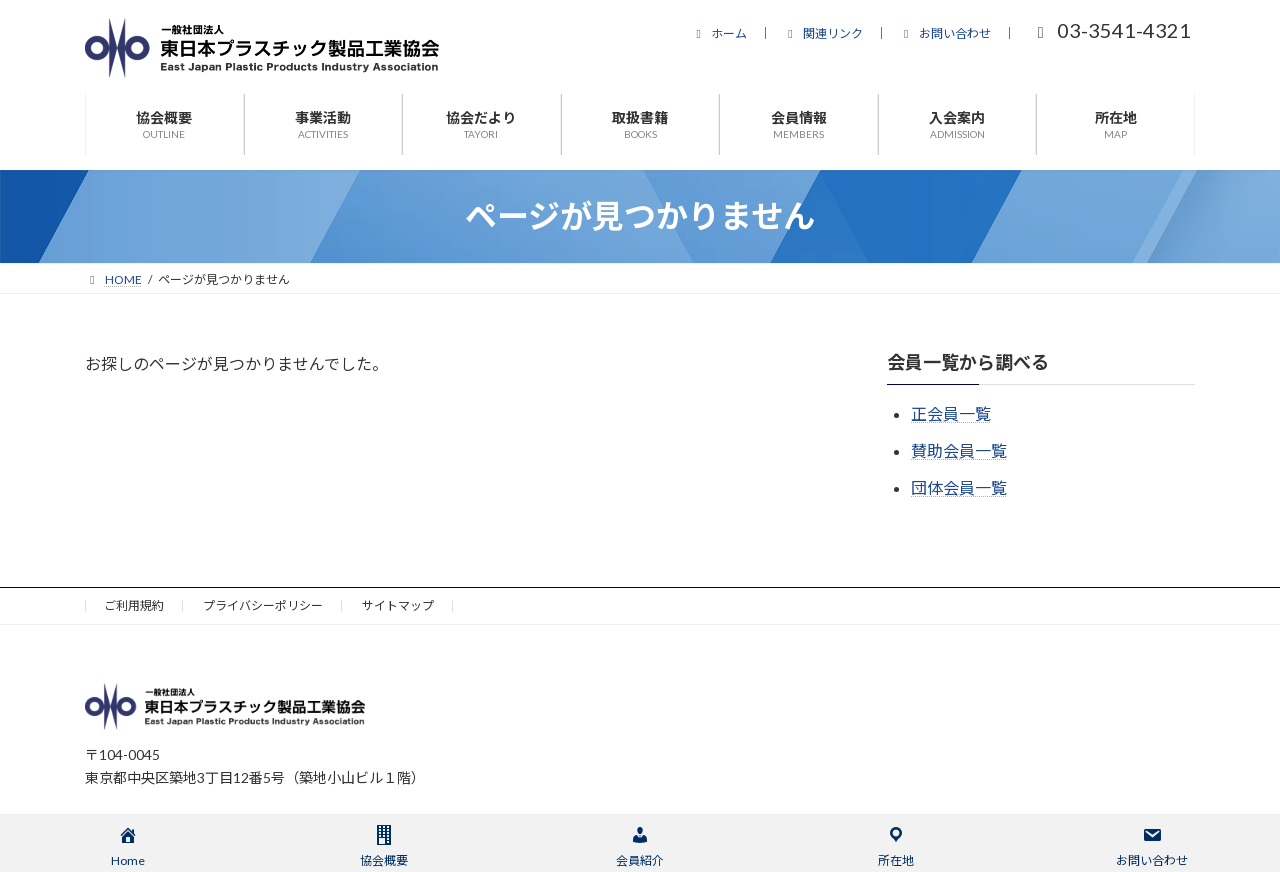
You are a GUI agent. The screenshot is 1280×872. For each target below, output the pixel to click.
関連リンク (823, 33)
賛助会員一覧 (959, 450)
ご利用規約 (134, 605)
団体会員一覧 (959, 487)
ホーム (719, 33)
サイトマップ (398, 605)
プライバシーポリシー (263, 605)
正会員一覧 (951, 413)
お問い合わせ (945, 33)
